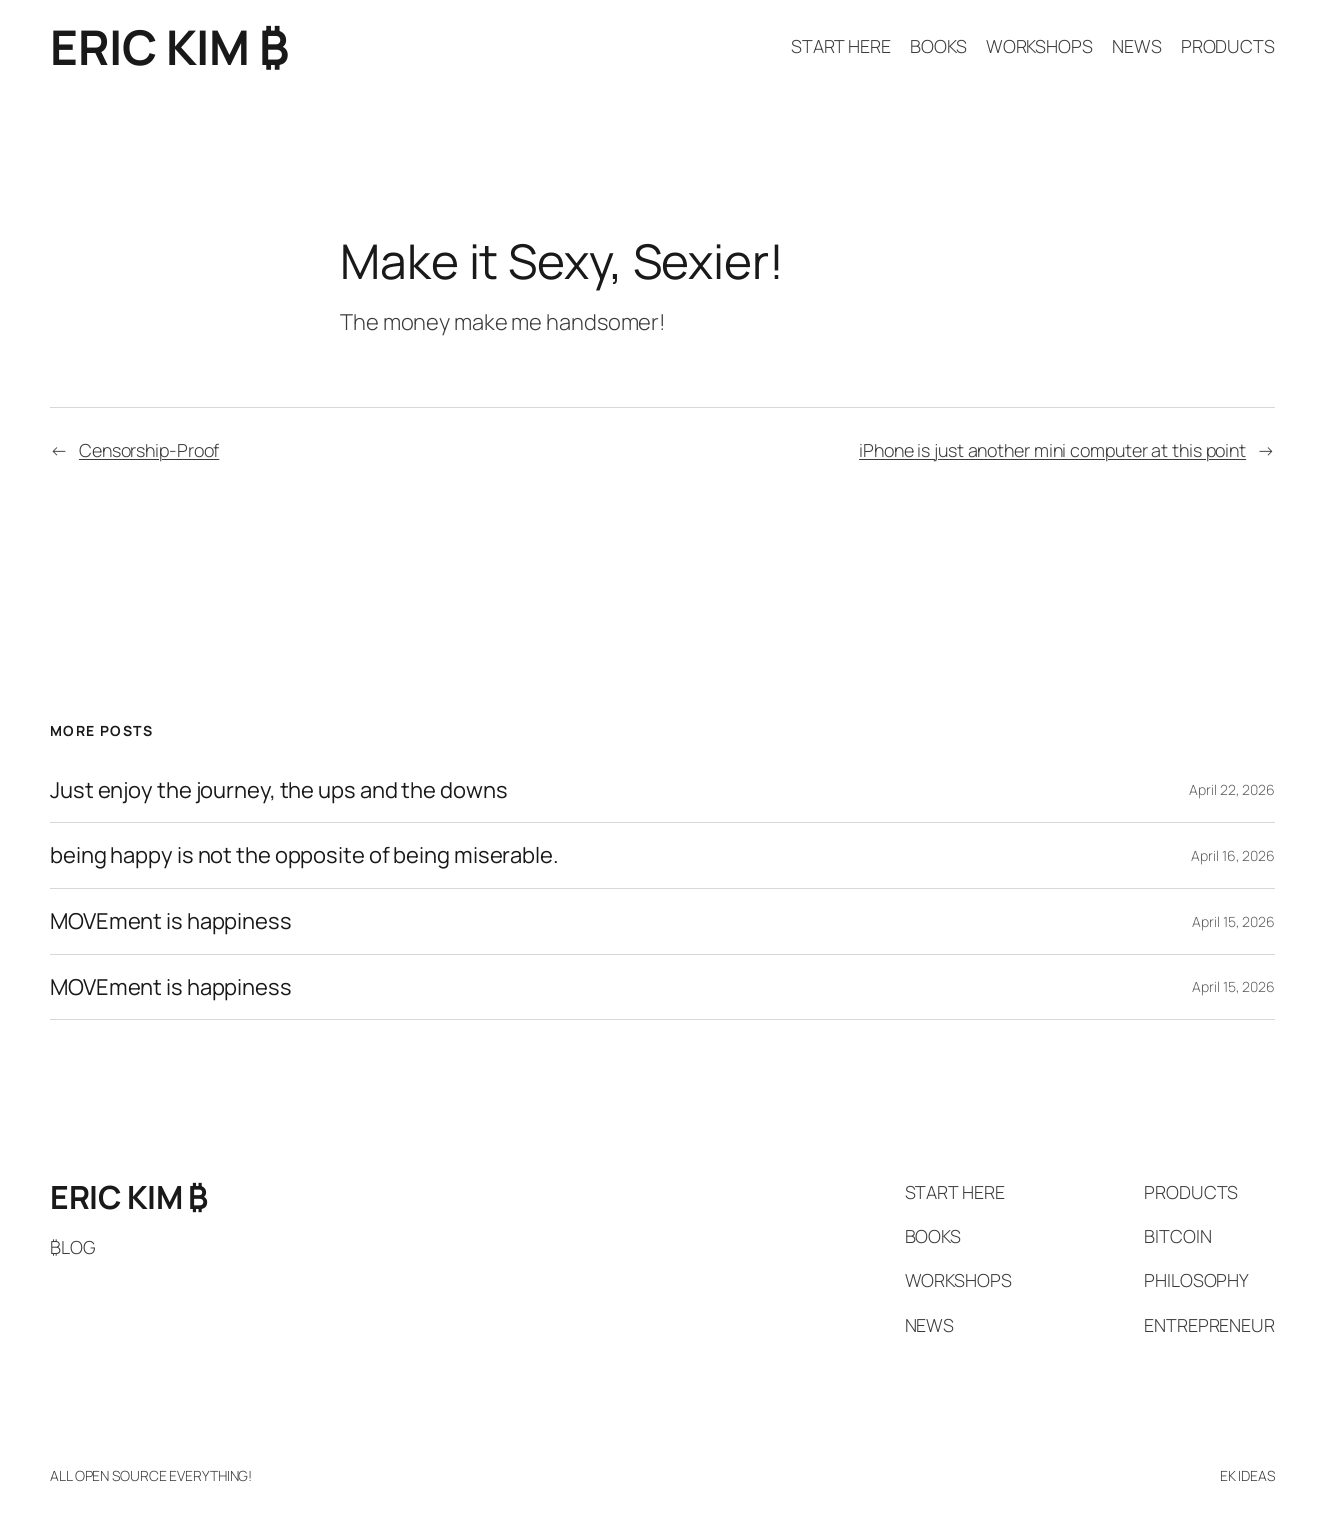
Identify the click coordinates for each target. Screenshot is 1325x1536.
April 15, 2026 (1233, 921)
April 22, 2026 (1232, 789)
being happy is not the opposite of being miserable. (304, 855)
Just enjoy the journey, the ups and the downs (279, 790)
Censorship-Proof (149, 450)
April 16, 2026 (1233, 855)
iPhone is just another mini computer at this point (1052, 450)
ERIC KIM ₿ (169, 46)
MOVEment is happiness (171, 921)
